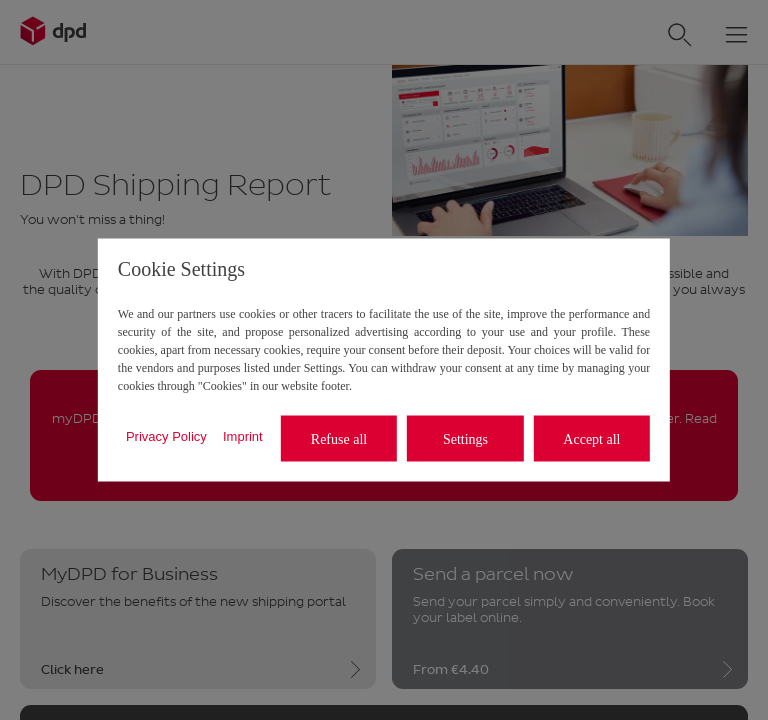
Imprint (243, 435)
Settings (465, 438)
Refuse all (339, 438)
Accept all (591, 438)
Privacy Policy (166, 435)
